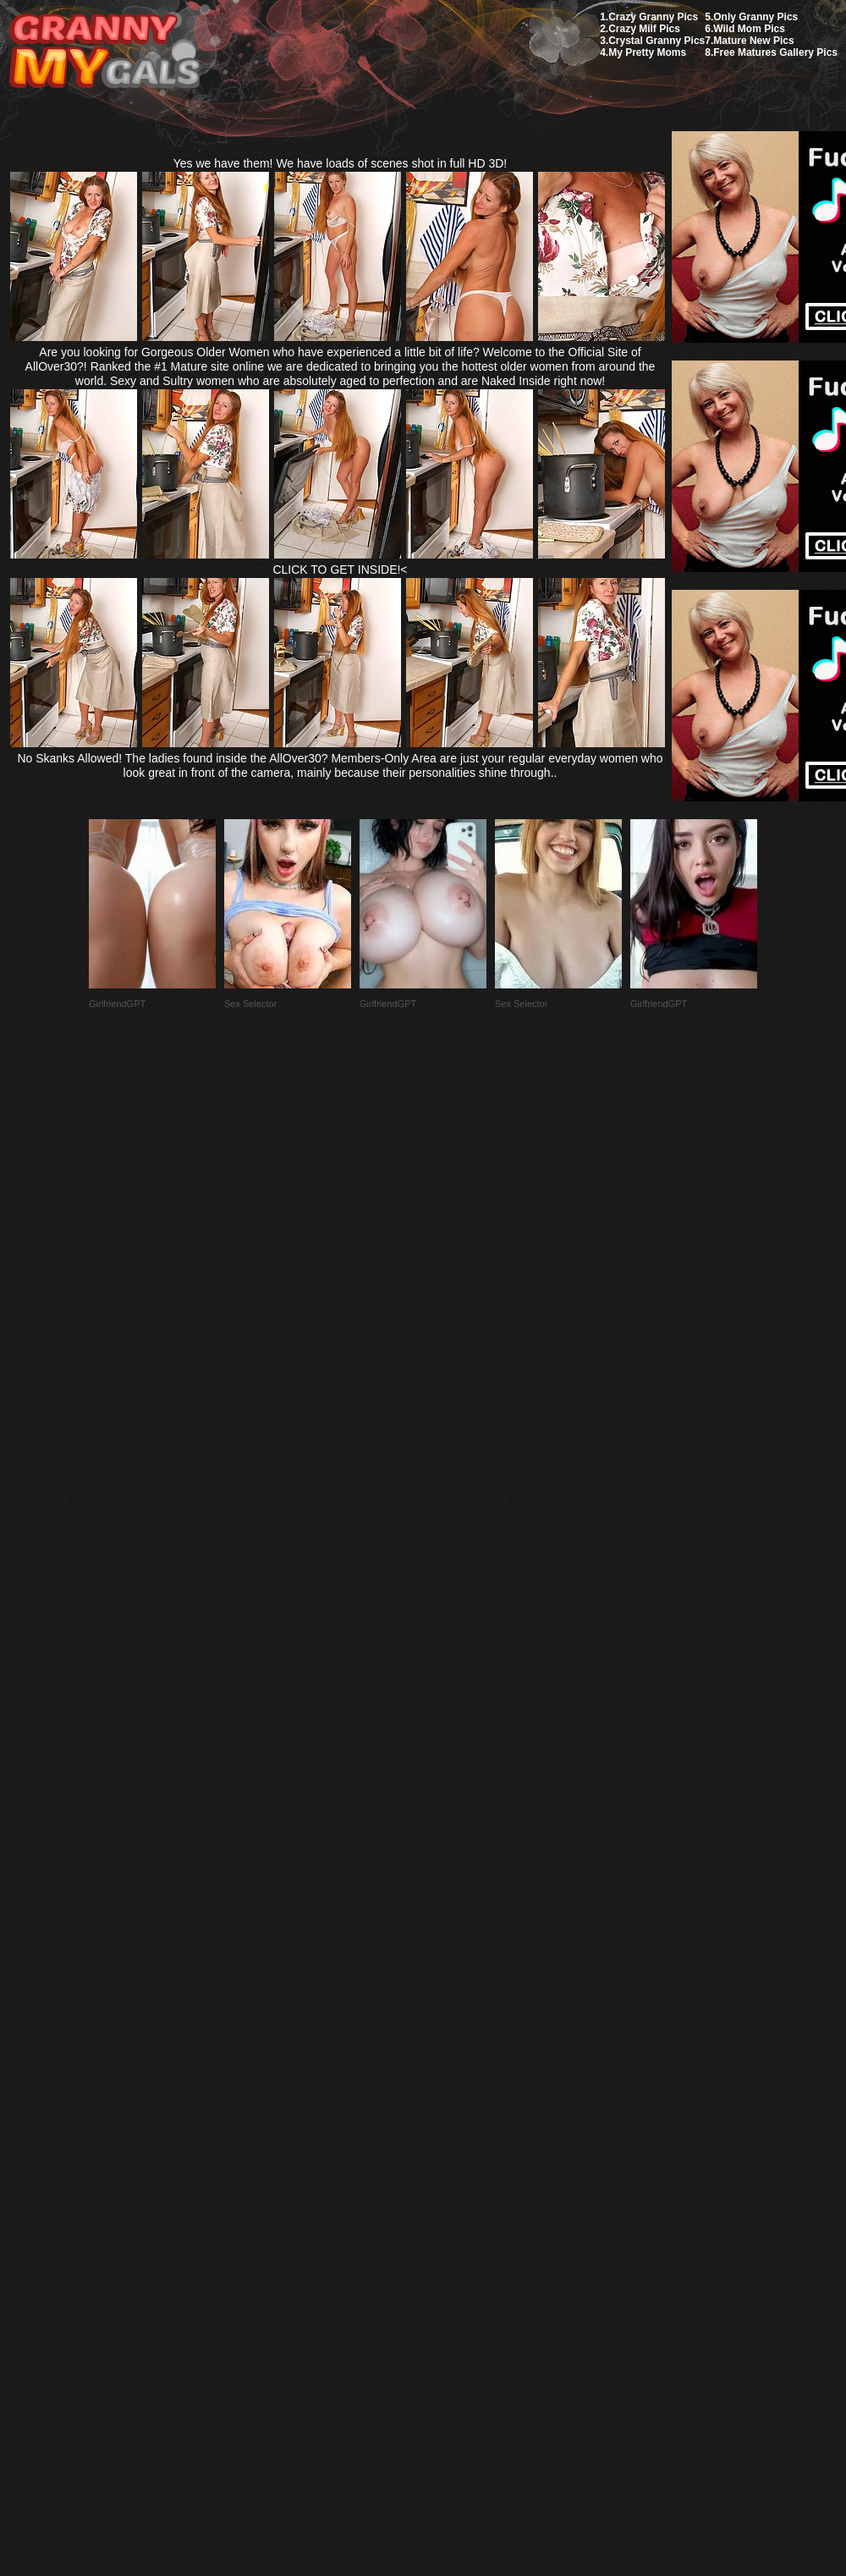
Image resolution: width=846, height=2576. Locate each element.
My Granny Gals (104, 52)
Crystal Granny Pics (656, 41)
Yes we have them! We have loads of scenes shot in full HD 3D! (340, 163)
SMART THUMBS (453, 2177)
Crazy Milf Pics (644, 29)
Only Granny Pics (755, 17)
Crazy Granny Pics (653, 17)
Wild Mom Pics (749, 29)
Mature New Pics (753, 41)
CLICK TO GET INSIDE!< (339, 569)
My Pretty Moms (647, 52)
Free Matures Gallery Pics (775, 52)
